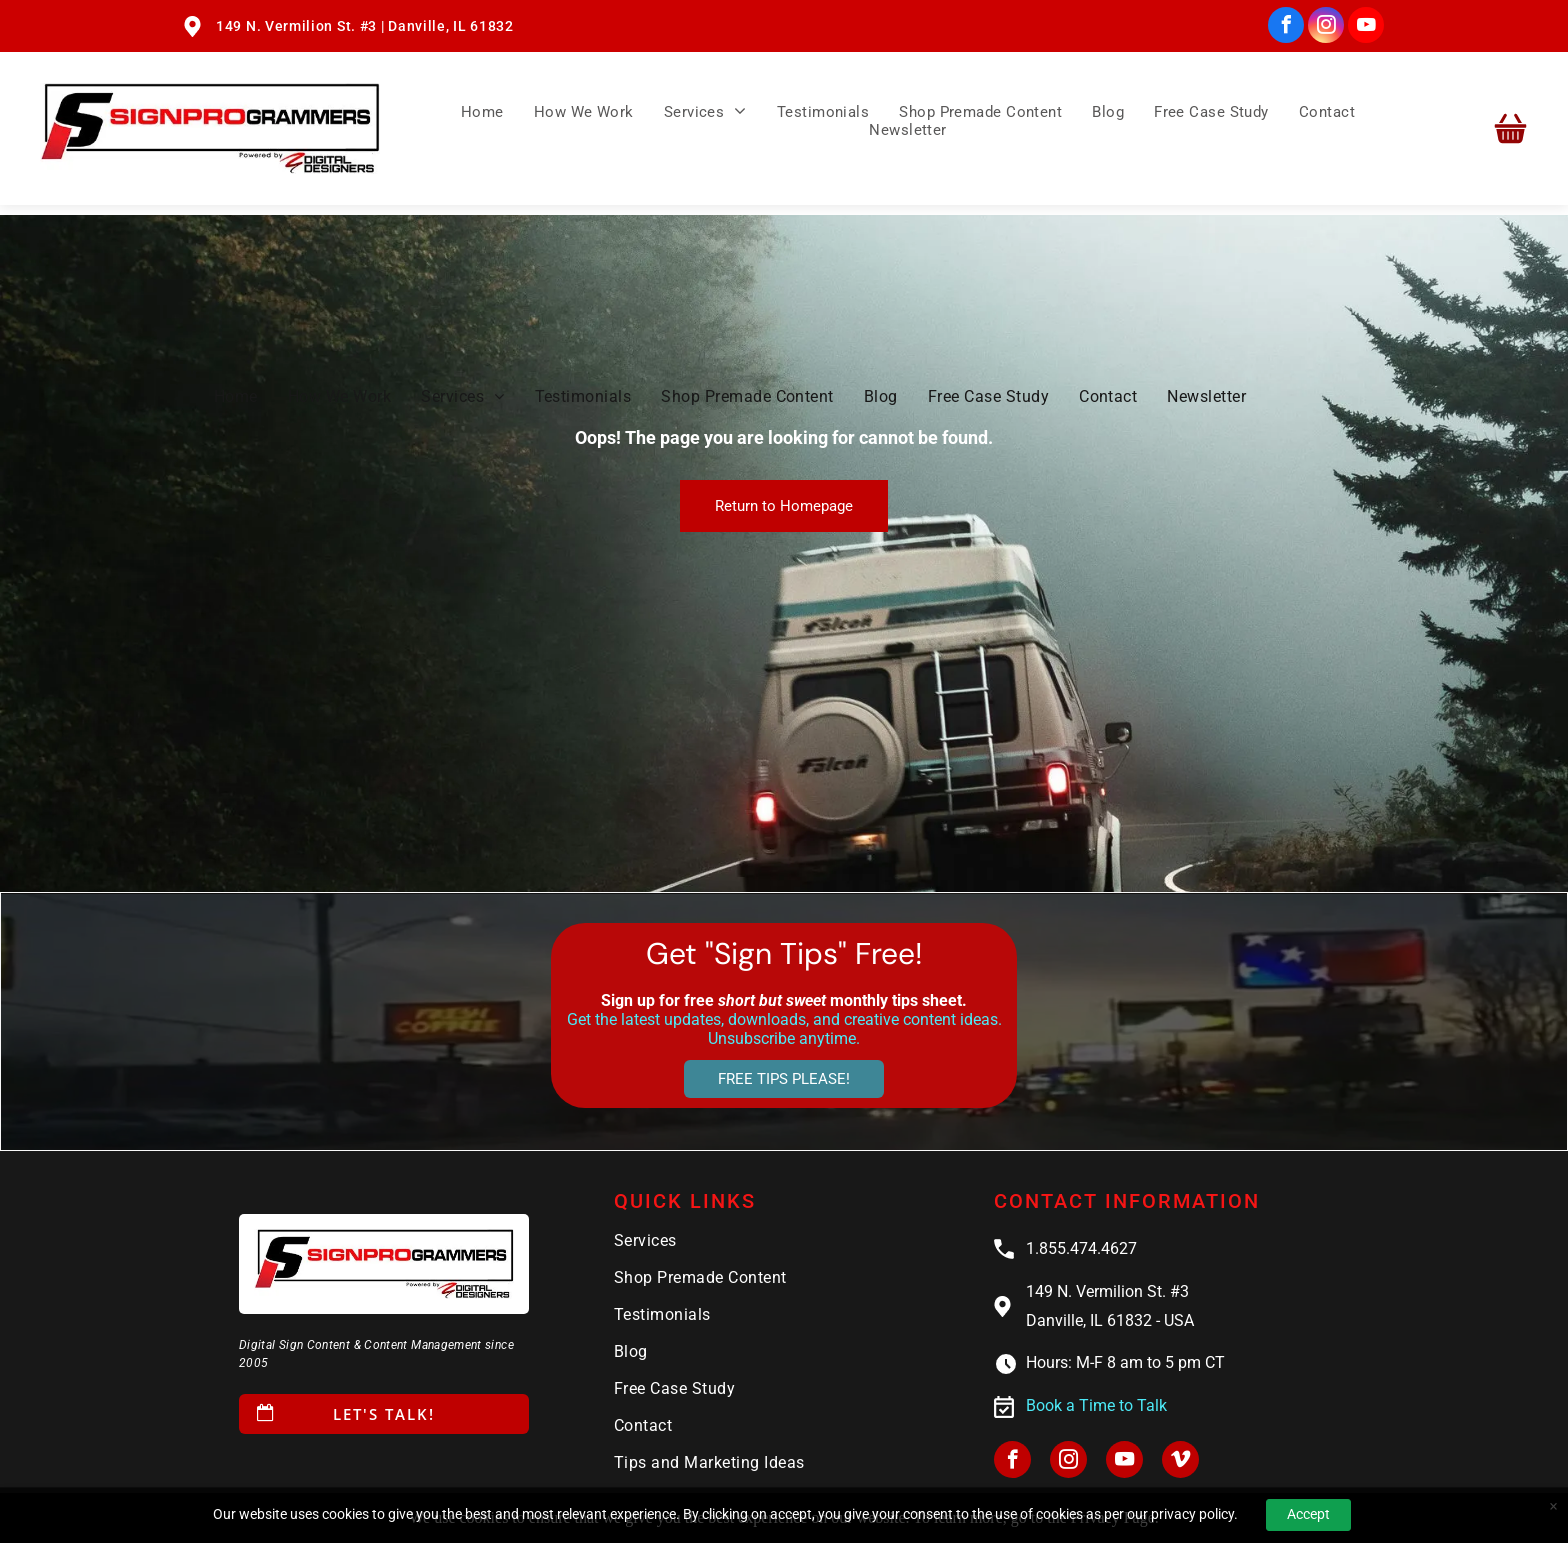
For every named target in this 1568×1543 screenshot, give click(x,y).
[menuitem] (482, 111)
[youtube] (1366, 27)
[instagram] (1326, 27)
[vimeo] (1180, 1462)
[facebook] (1286, 27)
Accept (1308, 1514)
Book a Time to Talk (1096, 1405)
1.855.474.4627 (1081, 1248)
